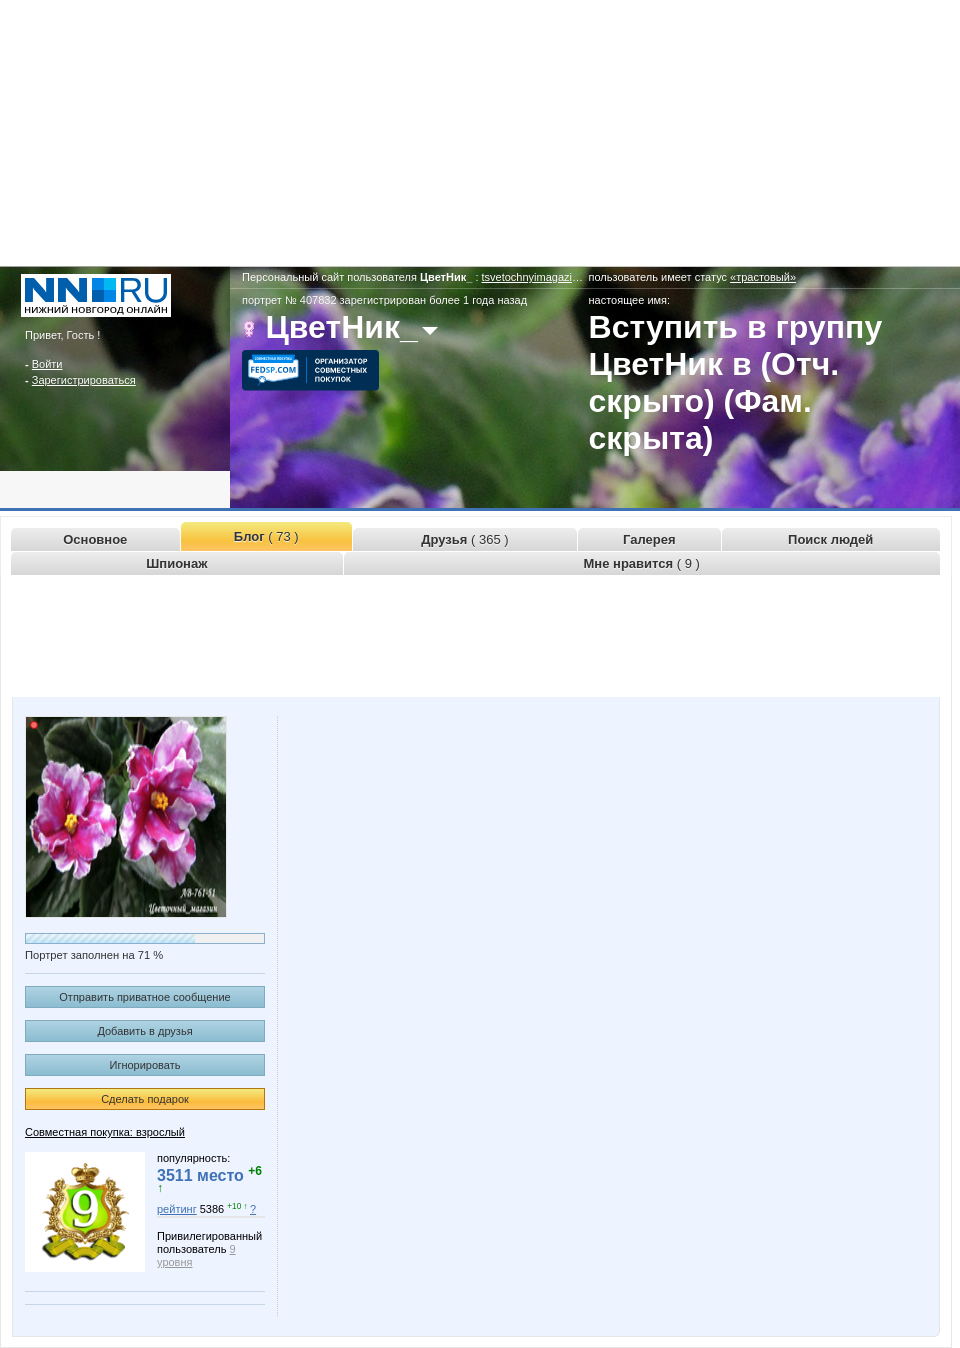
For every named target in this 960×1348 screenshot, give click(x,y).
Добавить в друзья (144, 1031)
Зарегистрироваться (84, 380)
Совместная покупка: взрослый (105, 1132)
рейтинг (177, 1209)
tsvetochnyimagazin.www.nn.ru (557, 277)
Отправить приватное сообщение (144, 997)
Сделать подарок (145, 1099)
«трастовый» (763, 277)
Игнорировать (145, 1065)
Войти (47, 364)
